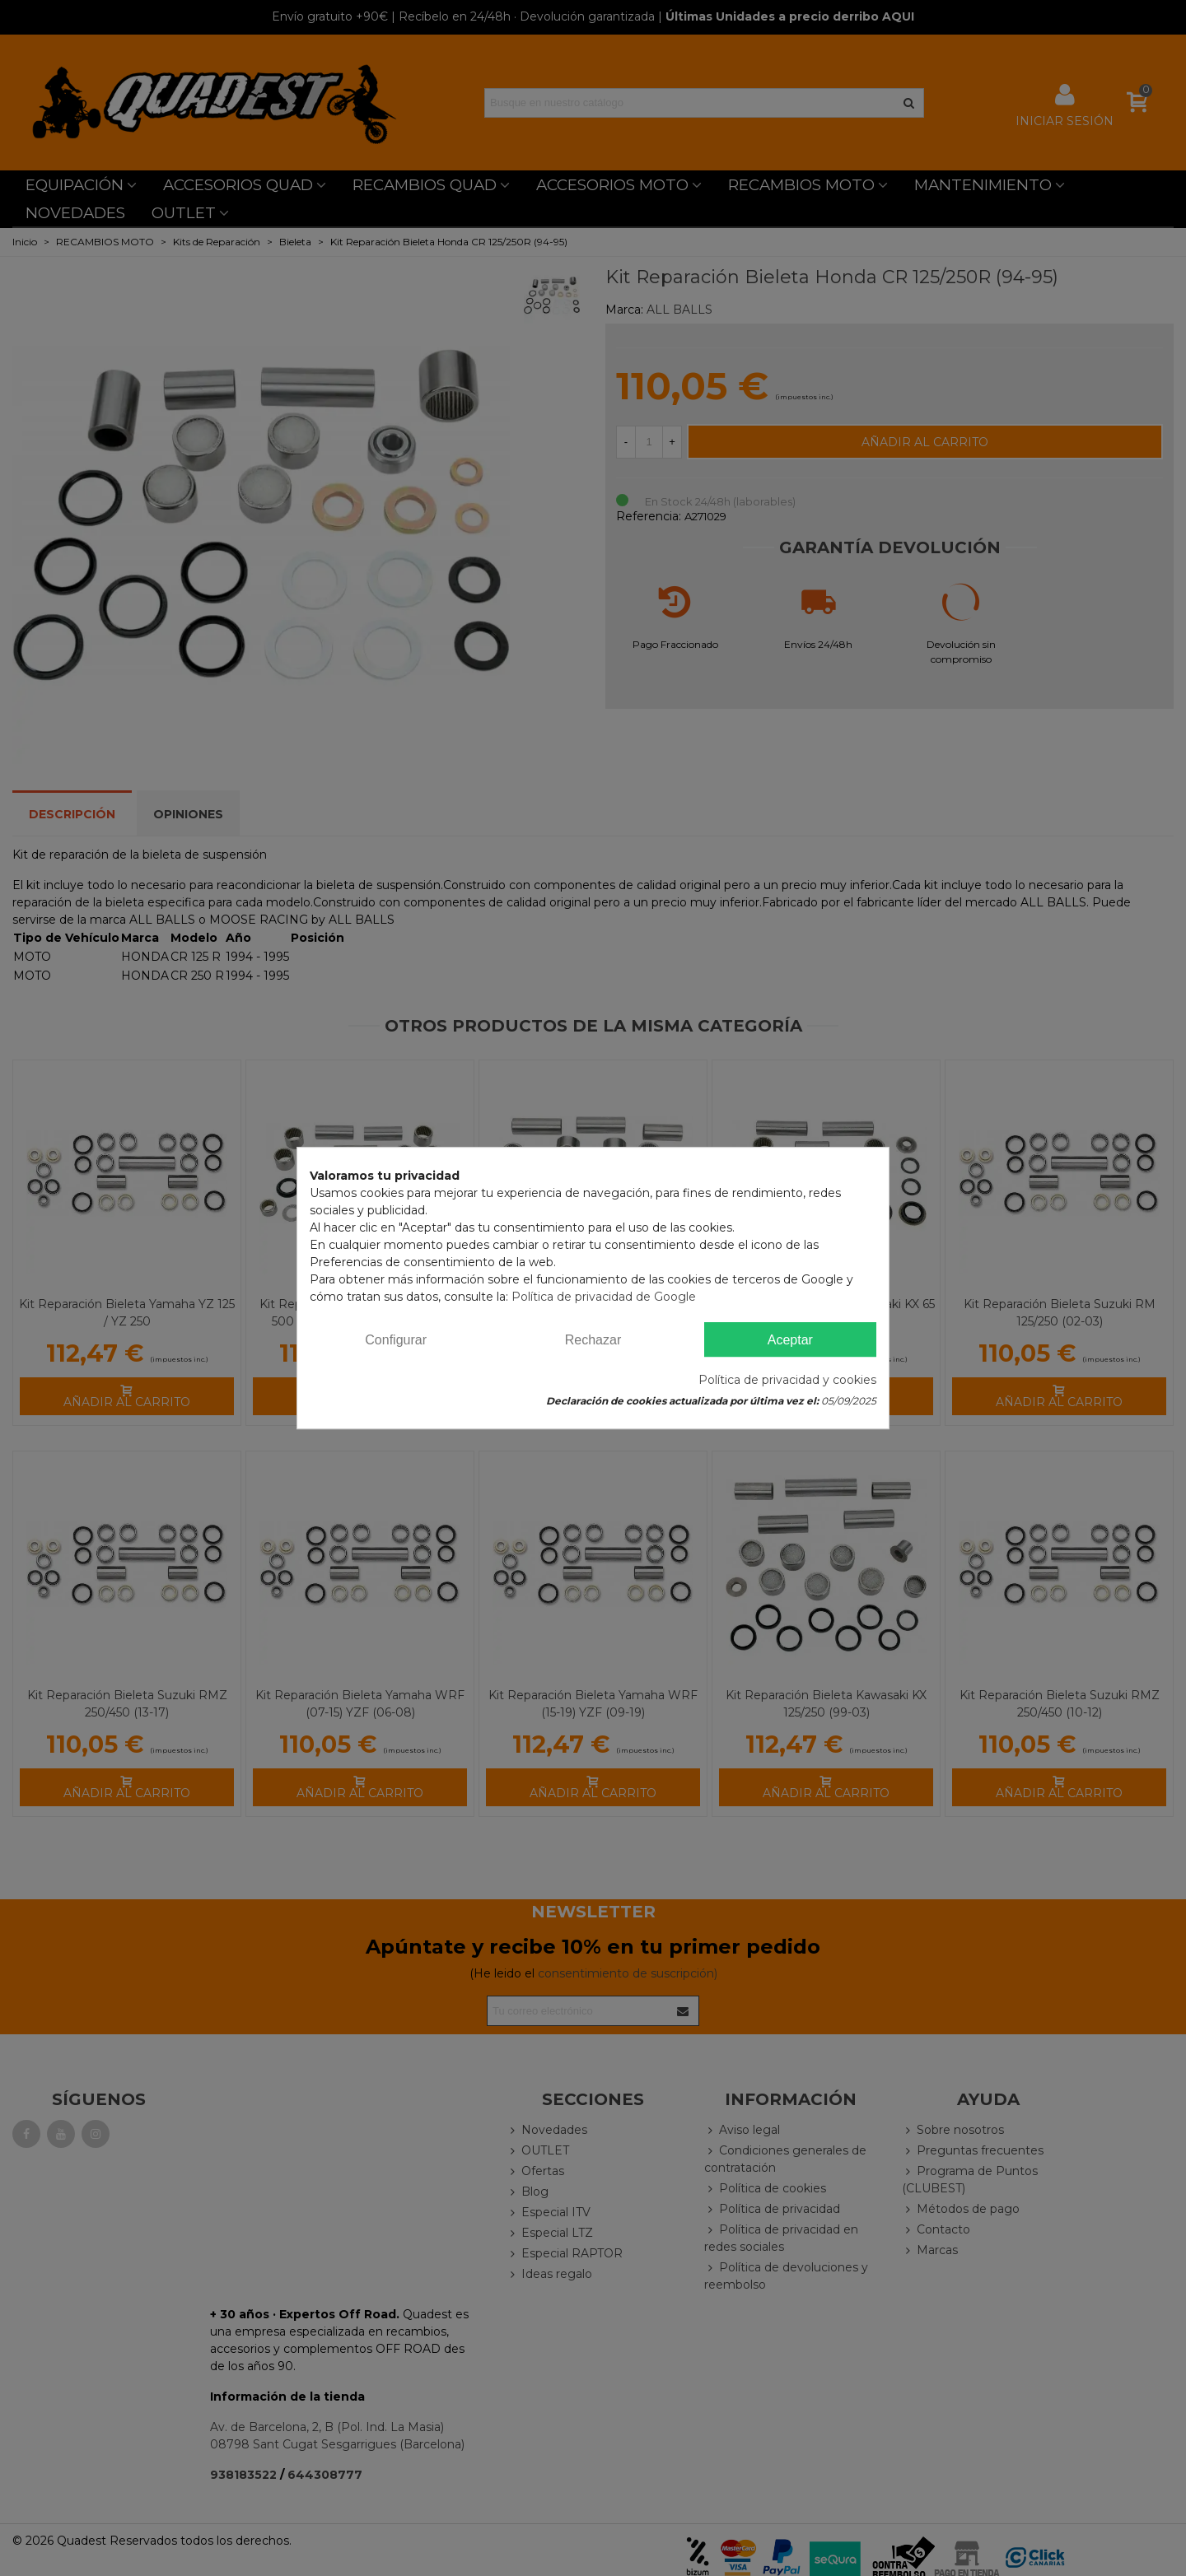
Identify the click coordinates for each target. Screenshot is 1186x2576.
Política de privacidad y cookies (787, 1379)
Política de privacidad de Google (603, 1296)
